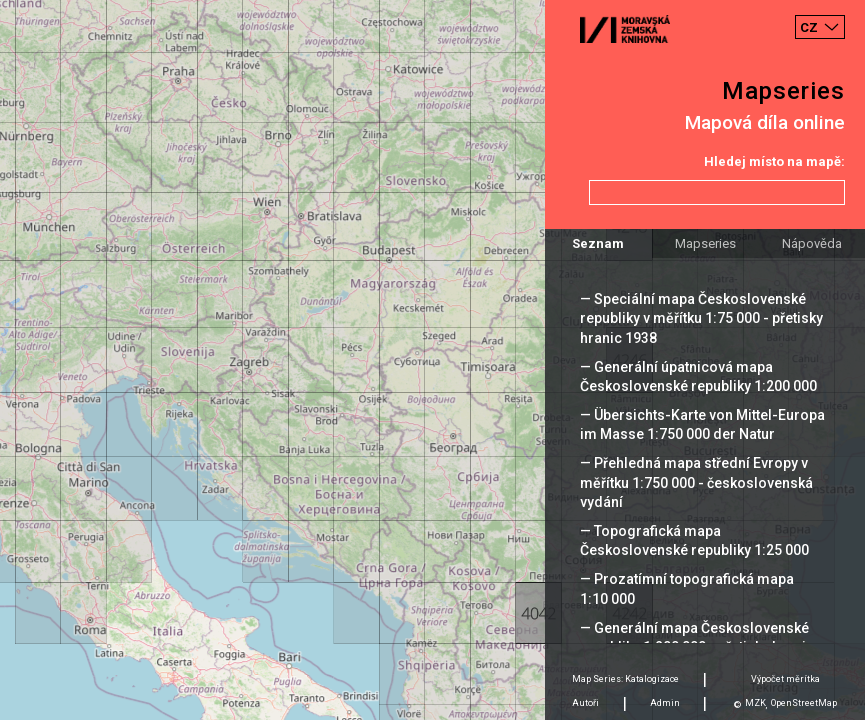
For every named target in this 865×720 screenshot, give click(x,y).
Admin (665, 703)
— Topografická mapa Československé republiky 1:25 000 (694, 540)
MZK (755, 703)
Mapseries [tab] (705, 243)
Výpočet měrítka (785, 679)
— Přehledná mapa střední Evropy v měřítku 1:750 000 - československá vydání (696, 482)
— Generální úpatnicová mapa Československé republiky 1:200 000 (698, 376)
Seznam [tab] (598, 243)
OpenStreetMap (804, 703)
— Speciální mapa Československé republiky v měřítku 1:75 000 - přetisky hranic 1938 (701, 318)
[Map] (432, 360)
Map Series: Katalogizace (625, 679)
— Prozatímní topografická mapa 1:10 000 (687, 588)
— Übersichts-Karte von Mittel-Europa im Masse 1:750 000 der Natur (702, 424)
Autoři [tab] (585, 703)
